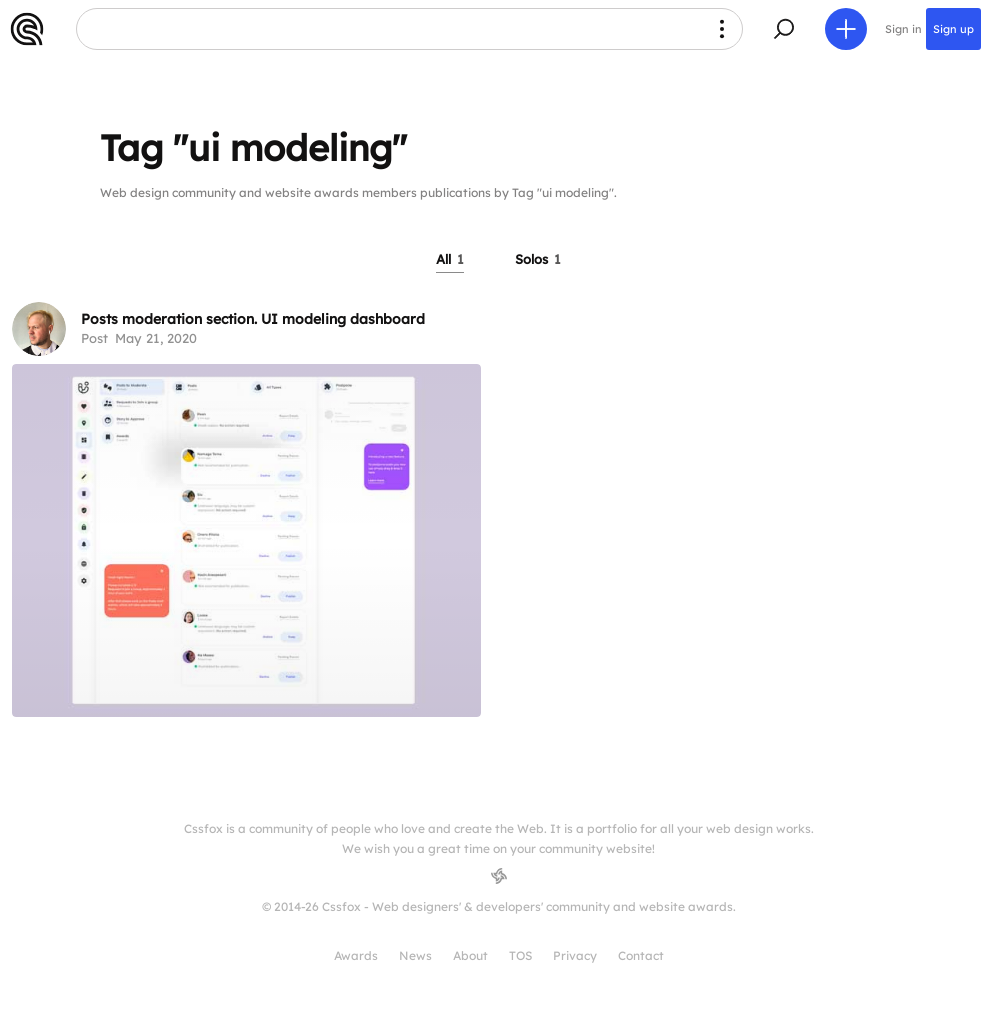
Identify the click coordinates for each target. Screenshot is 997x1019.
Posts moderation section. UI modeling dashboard (253, 319)
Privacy (575, 955)
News (415, 955)
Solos (538, 259)
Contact (641, 955)
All (450, 259)
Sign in (903, 29)
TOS (520, 955)
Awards (356, 955)
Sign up (953, 29)
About (470, 955)
